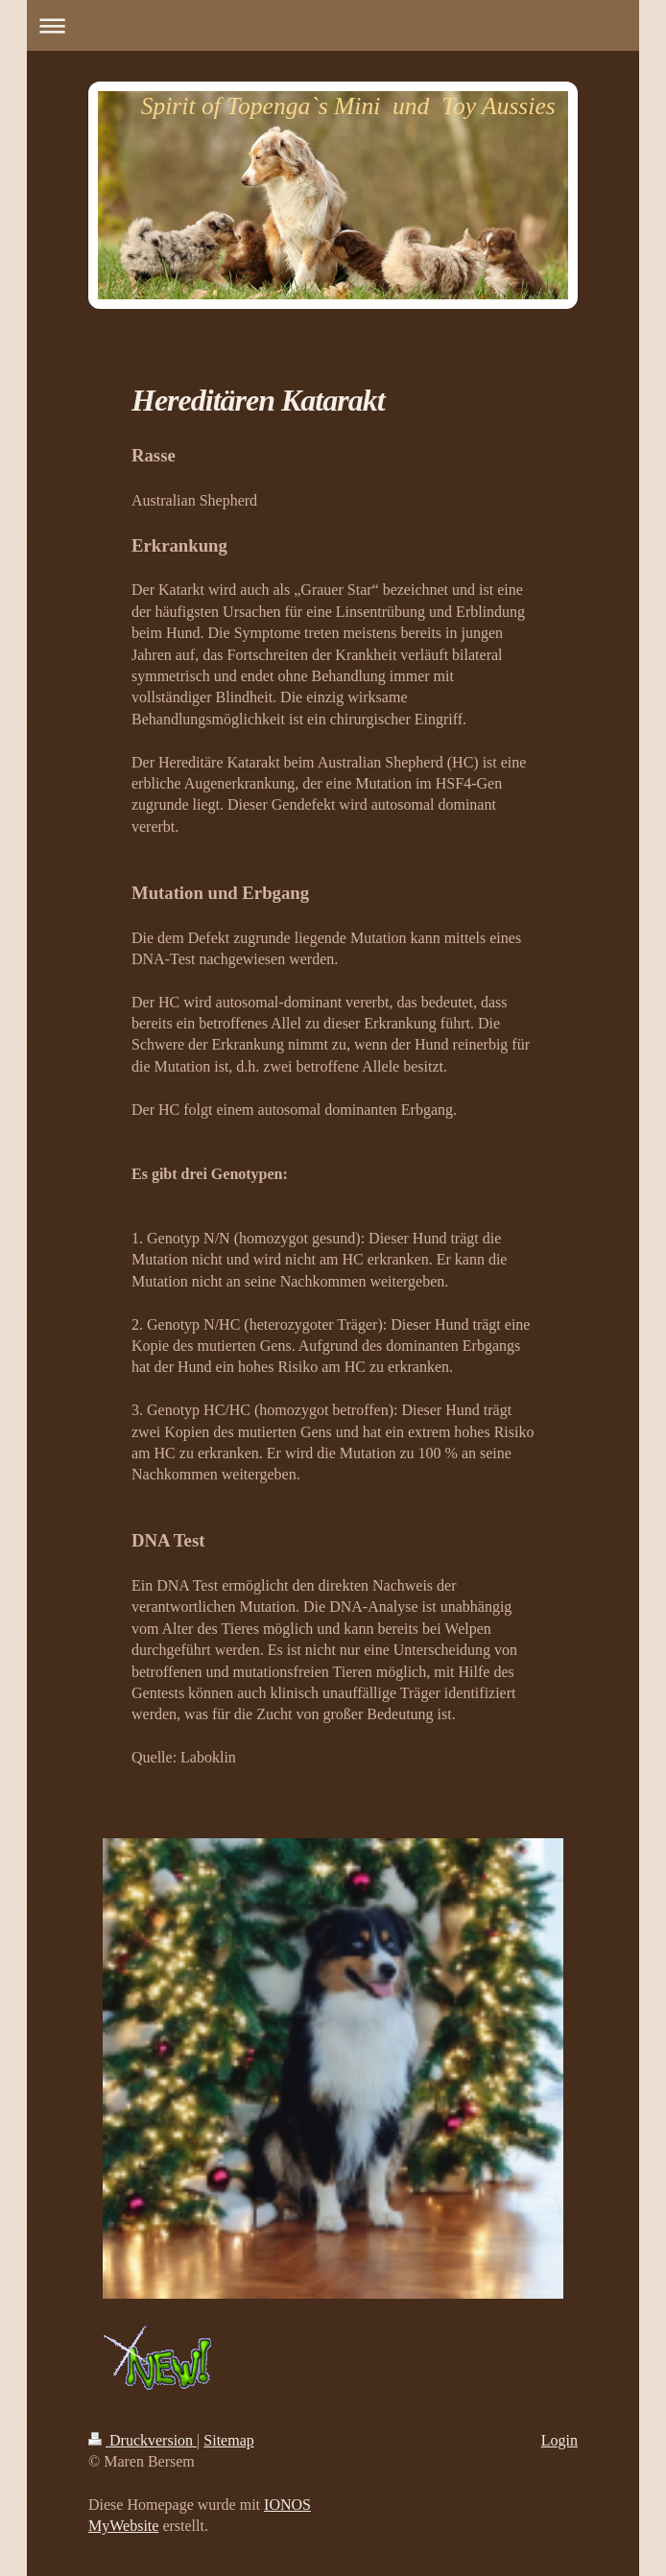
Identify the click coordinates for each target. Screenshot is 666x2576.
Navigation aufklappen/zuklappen (333, 25)
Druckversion (142, 2440)
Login (559, 2440)
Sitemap (228, 2440)
